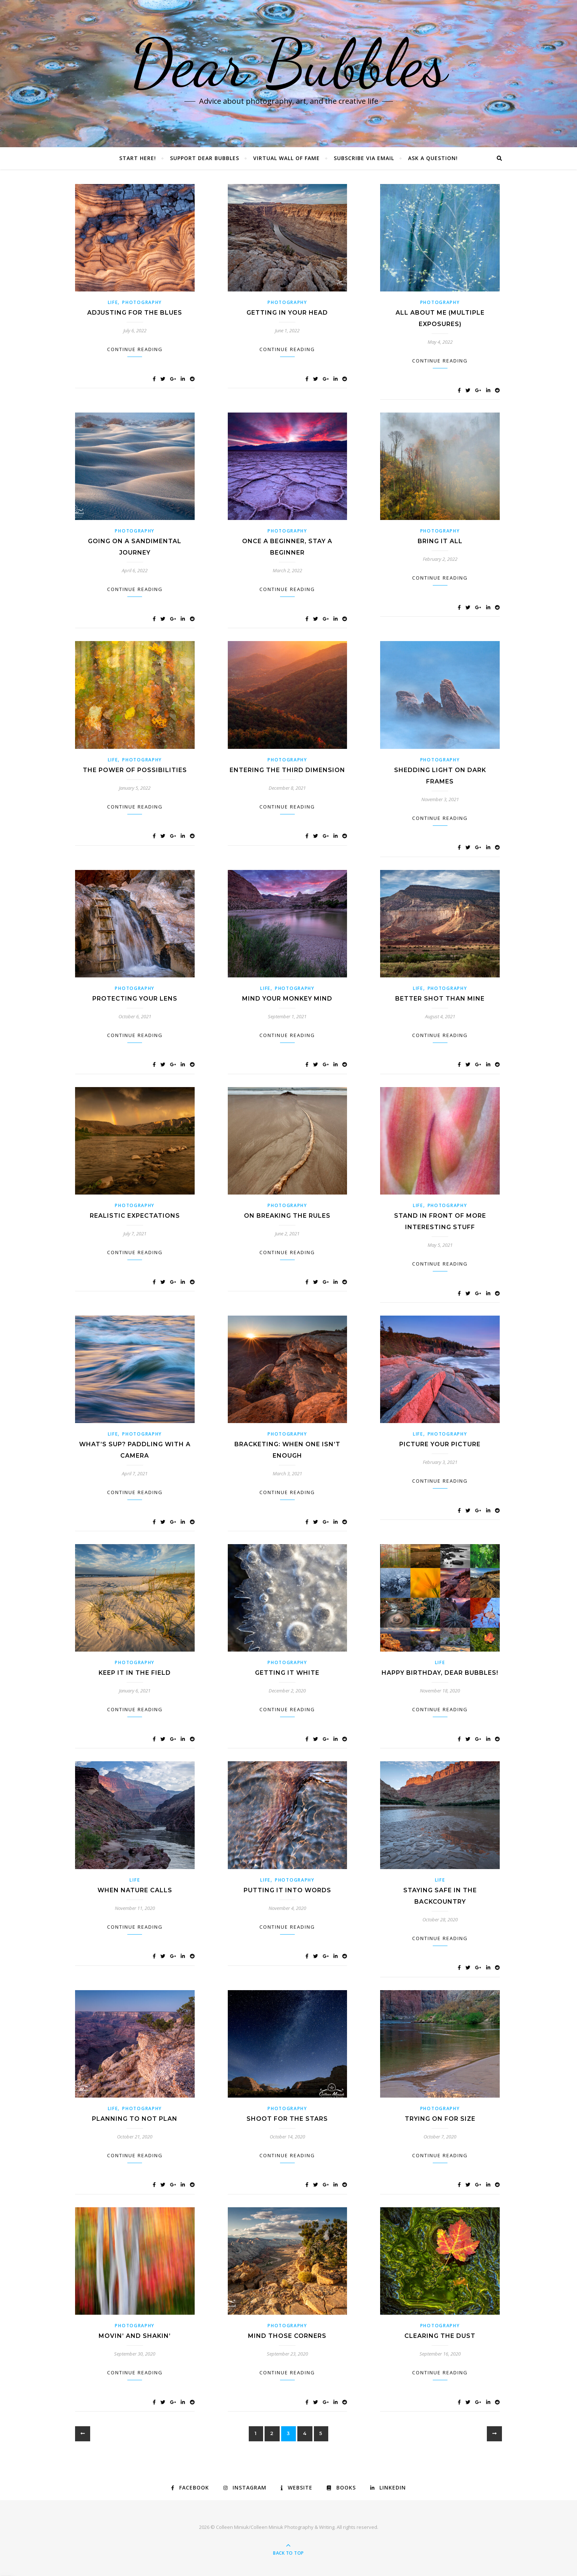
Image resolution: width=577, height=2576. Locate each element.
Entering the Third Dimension (287, 770)
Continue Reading (135, 349)
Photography (142, 302)
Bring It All (440, 541)
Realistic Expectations (135, 1215)
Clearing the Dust (439, 2335)
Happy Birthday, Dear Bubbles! (440, 1672)
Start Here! (137, 158)
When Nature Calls (135, 1890)
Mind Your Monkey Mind (287, 998)
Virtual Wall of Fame (286, 158)
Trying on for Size (440, 2118)
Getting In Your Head (287, 312)
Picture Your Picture (440, 1444)
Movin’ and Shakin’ (135, 2335)
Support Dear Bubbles (204, 158)
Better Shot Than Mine (440, 998)
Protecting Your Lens (134, 998)
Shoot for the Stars (287, 2118)
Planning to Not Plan (134, 2118)
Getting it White (287, 1672)
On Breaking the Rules (287, 1215)
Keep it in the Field (135, 1672)
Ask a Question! (433, 158)
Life (113, 302)
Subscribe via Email (364, 158)
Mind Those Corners (287, 2335)
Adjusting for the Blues (134, 312)
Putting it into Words (287, 1890)
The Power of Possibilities (135, 770)
